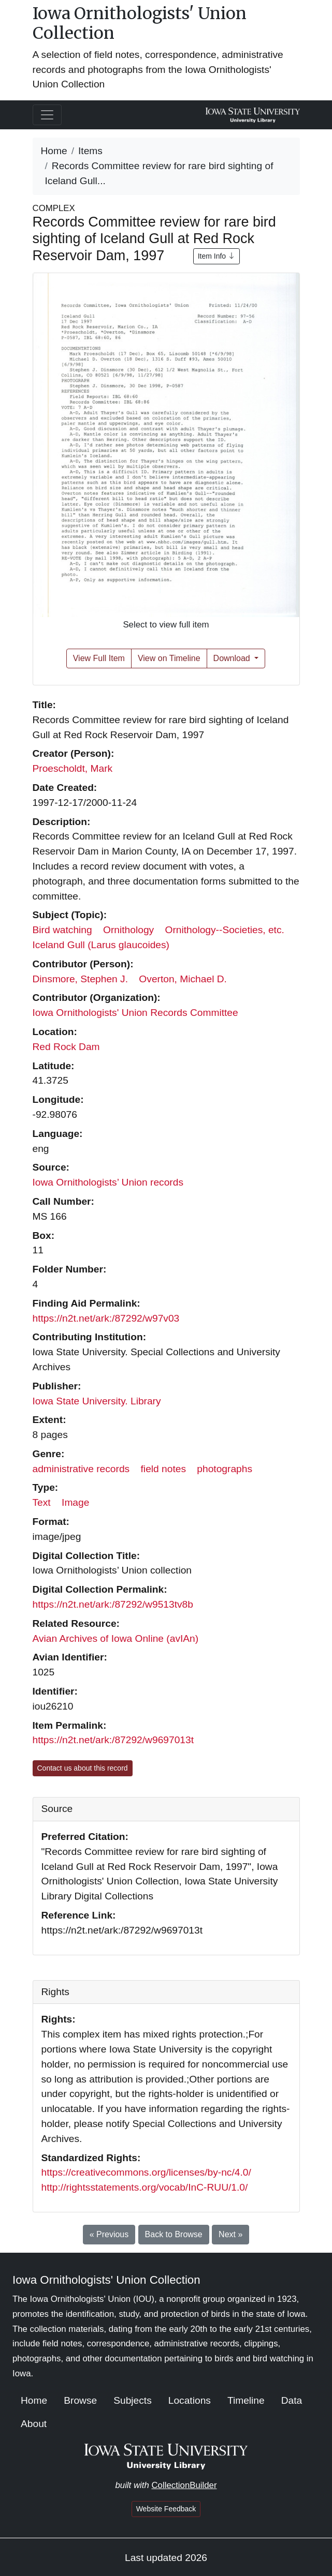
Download (233, 658)
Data (291, 2400)
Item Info (216, 256)
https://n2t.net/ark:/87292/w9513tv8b (113, 1604)
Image (75, 1502)
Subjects (132, 2400)
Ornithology (128, 929)
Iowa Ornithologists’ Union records (108, 1182)
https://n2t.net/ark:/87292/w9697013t (113, 1739)
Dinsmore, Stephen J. (80, 979)
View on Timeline (169, 658)
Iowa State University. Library (97, 1401)
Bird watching (62, 929)
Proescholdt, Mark (73, 768)
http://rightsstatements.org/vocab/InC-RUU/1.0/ (144, 2187)
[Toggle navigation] (47, 114)
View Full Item (99, 658)
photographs (224, 1468)
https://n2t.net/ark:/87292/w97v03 (106, 1318)
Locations (189, 2400)
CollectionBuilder (183, 2485)
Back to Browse (174, 2234)
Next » (230, 2234)
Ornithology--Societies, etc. (224, 929)
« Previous (109, 2234)
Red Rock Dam (66, 1046)
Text (42, 1502)
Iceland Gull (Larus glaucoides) (101, 944)
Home (54, 150)
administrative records (81, 1468)
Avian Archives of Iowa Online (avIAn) (116, 1638)
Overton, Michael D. (183, 979)
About (34, 2423)
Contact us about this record (82, 1768)
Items (90, 150)
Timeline (246, 2400)
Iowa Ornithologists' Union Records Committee (135, 1012)
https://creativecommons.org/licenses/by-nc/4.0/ (146, 2172)
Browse (80, 2400)
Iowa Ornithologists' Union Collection (140, 23)
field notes (163, 1468)
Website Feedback (166, 2509)
